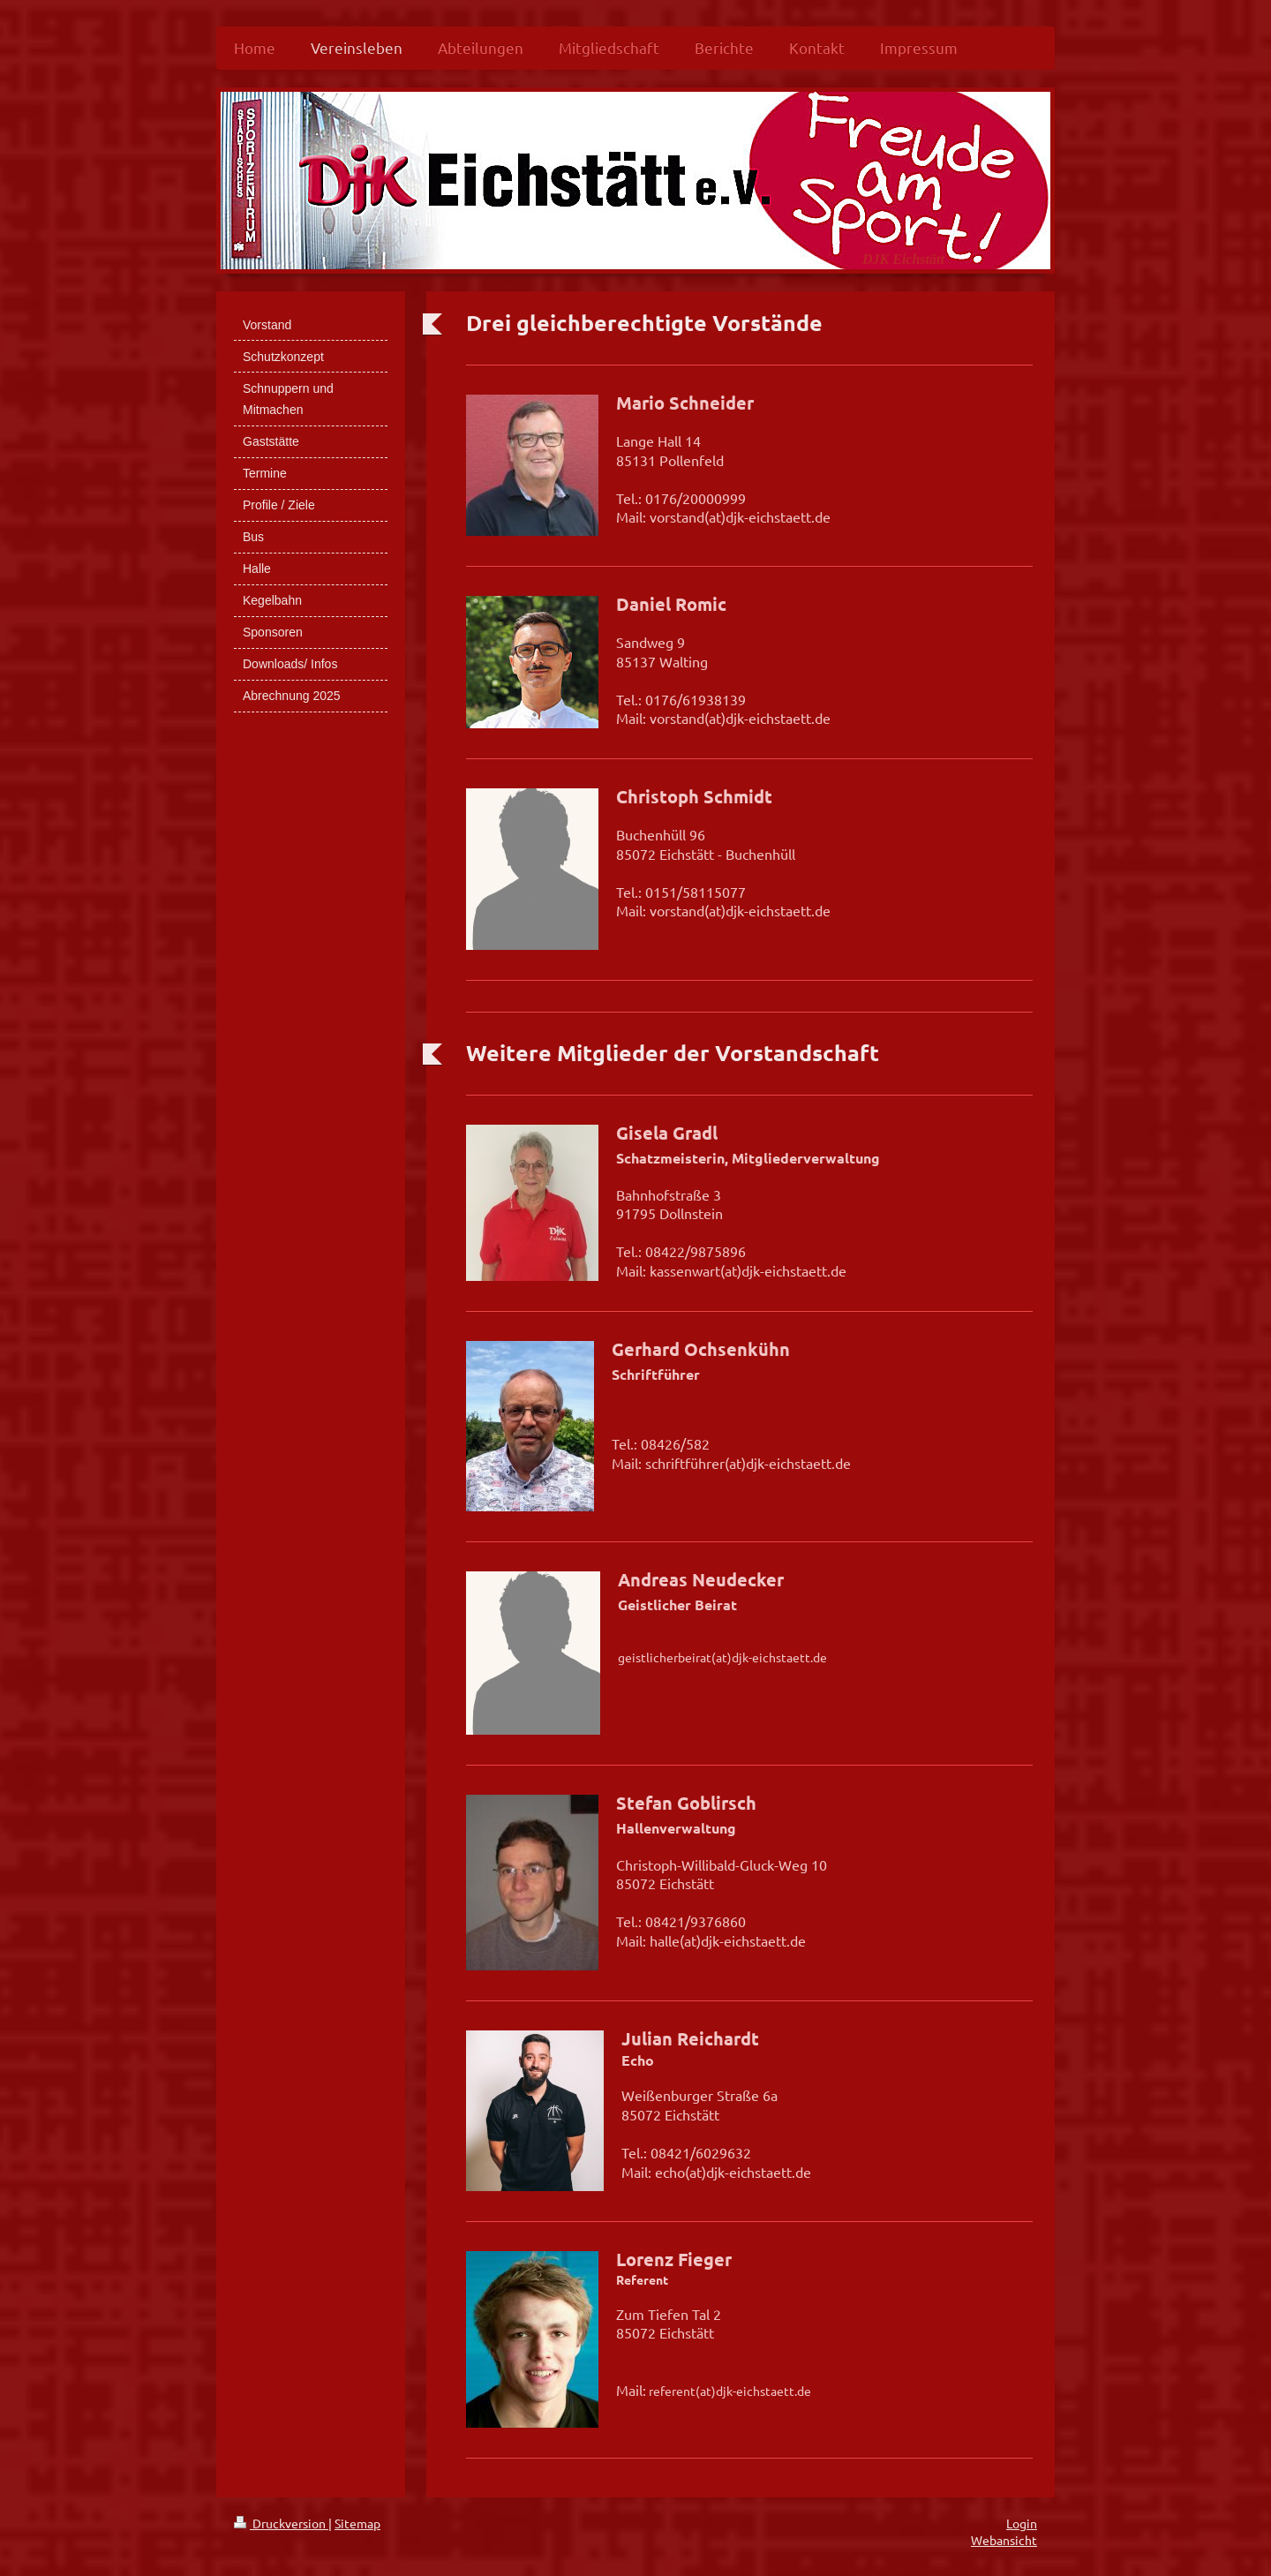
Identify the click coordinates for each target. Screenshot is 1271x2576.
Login (1021, 2523)
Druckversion (281, 2523)
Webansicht (1004, 2540)
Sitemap (357, 2523)
